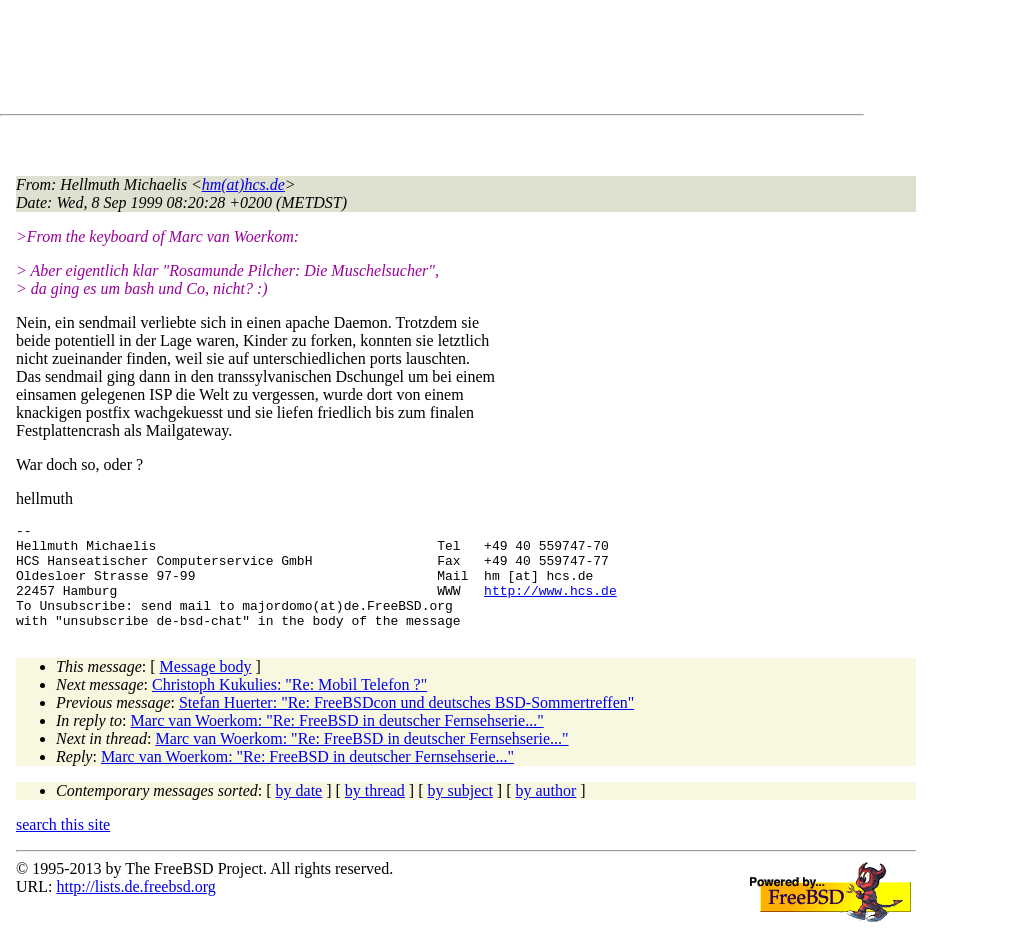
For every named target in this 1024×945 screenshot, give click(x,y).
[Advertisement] (380, 61)
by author (545, 811)
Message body (206, 687)
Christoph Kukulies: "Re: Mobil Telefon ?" (289, 705)
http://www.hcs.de (550, 605)
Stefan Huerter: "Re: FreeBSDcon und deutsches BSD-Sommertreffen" (406, 723)
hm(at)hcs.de (243, 184)
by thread (375, 811)
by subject (460, 811)
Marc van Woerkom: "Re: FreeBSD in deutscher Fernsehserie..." (337, 741)
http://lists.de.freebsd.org (135, 907)
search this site (63, 845)
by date (299, 811)
